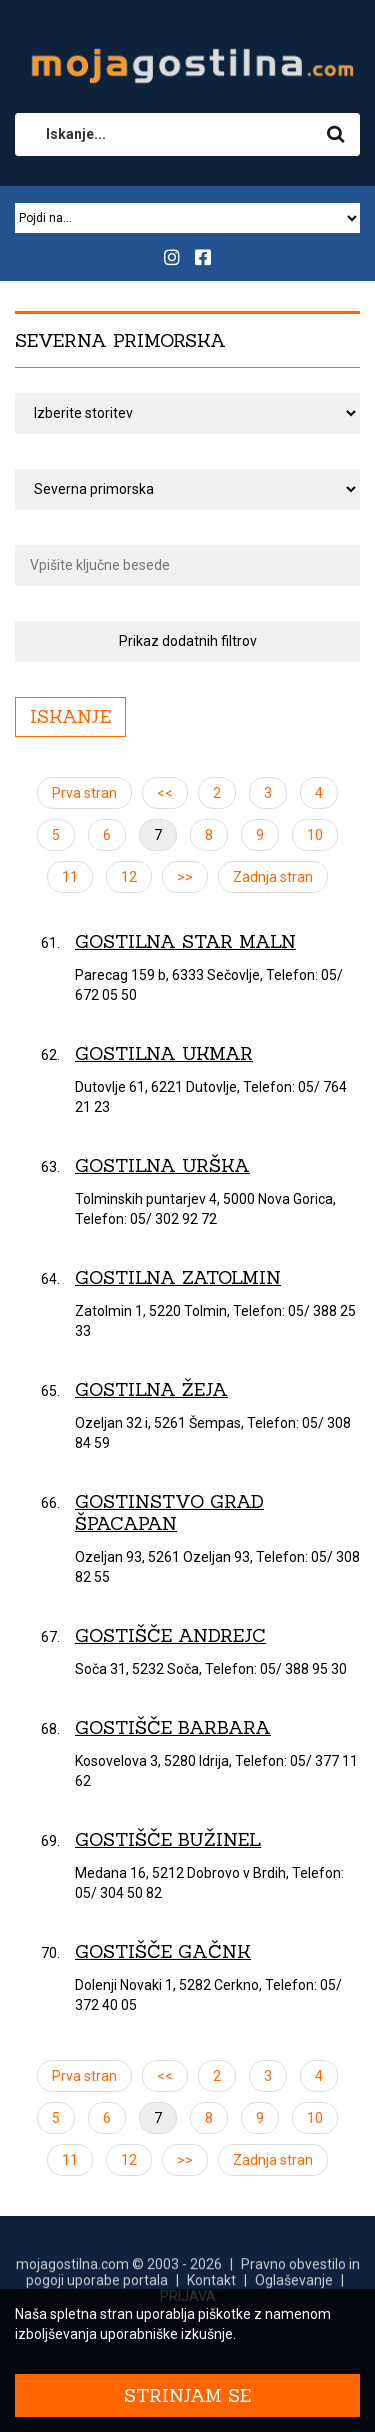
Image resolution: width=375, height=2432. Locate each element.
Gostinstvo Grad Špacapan (169, 1512)
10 (315, 835)
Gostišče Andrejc (170, 1635)
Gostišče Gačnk (163, 1951)
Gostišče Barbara (173, 1727)
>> (185, 877)
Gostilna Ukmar (164, 1053)
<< (165, 793)
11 (70, 877)
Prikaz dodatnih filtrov (188, 641)
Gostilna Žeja (151, 1389)
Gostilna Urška (162, 1165)
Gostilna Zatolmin (178, 1277)
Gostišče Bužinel (168, 1839)
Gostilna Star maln (185, 941)
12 (129, 877)
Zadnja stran (273, 877)
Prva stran (84, 793)
